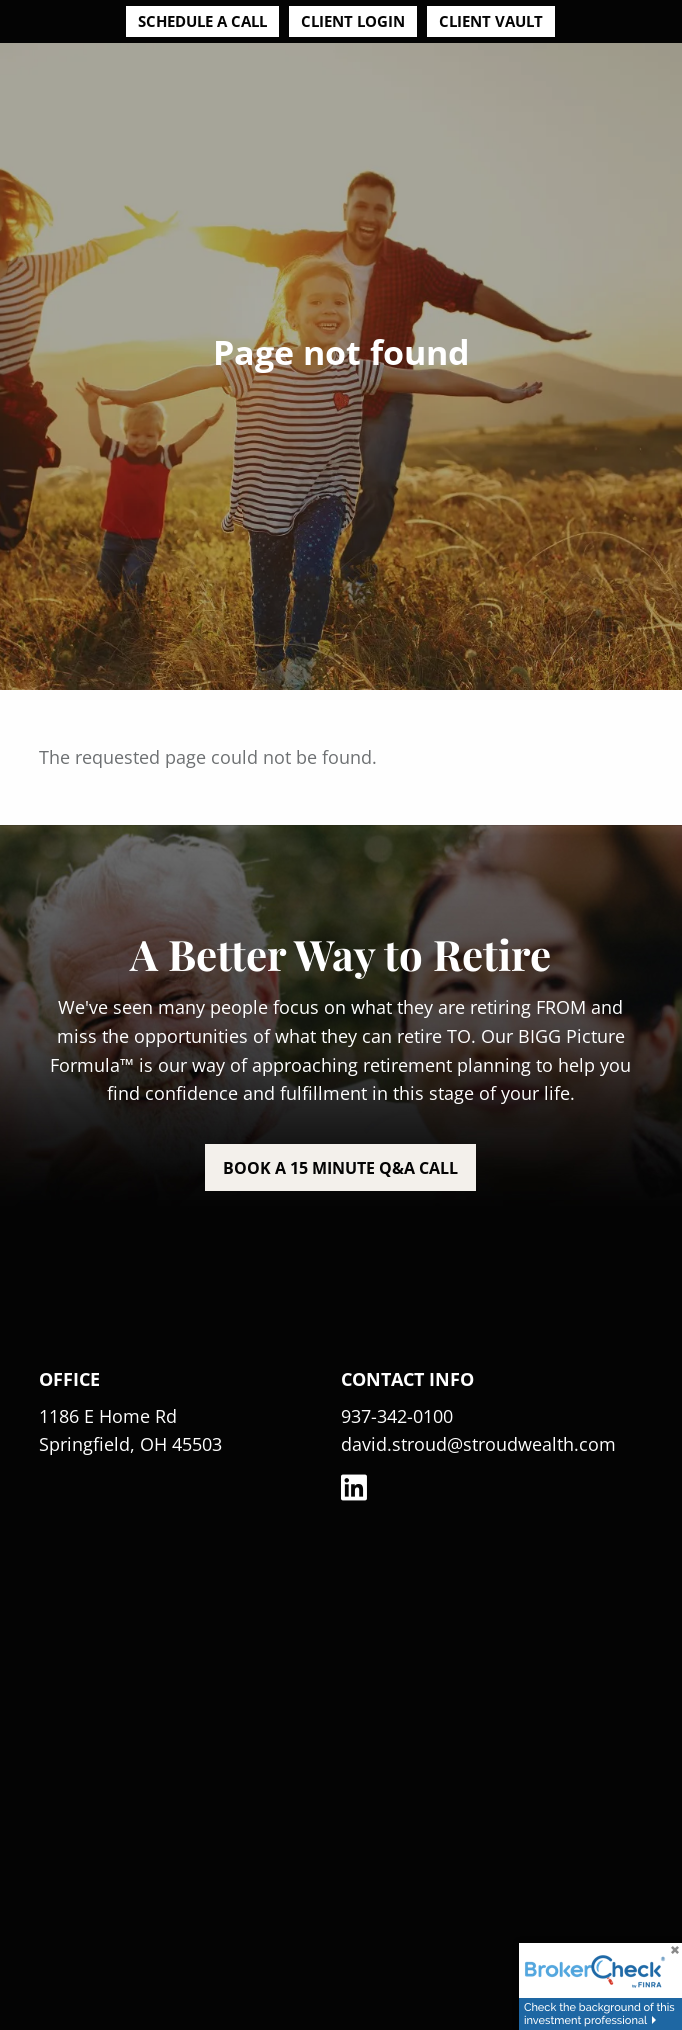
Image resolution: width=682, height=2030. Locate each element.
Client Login (353, 21)
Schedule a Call (202, 21)
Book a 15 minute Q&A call (340, 1168)
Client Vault (491, 21)
